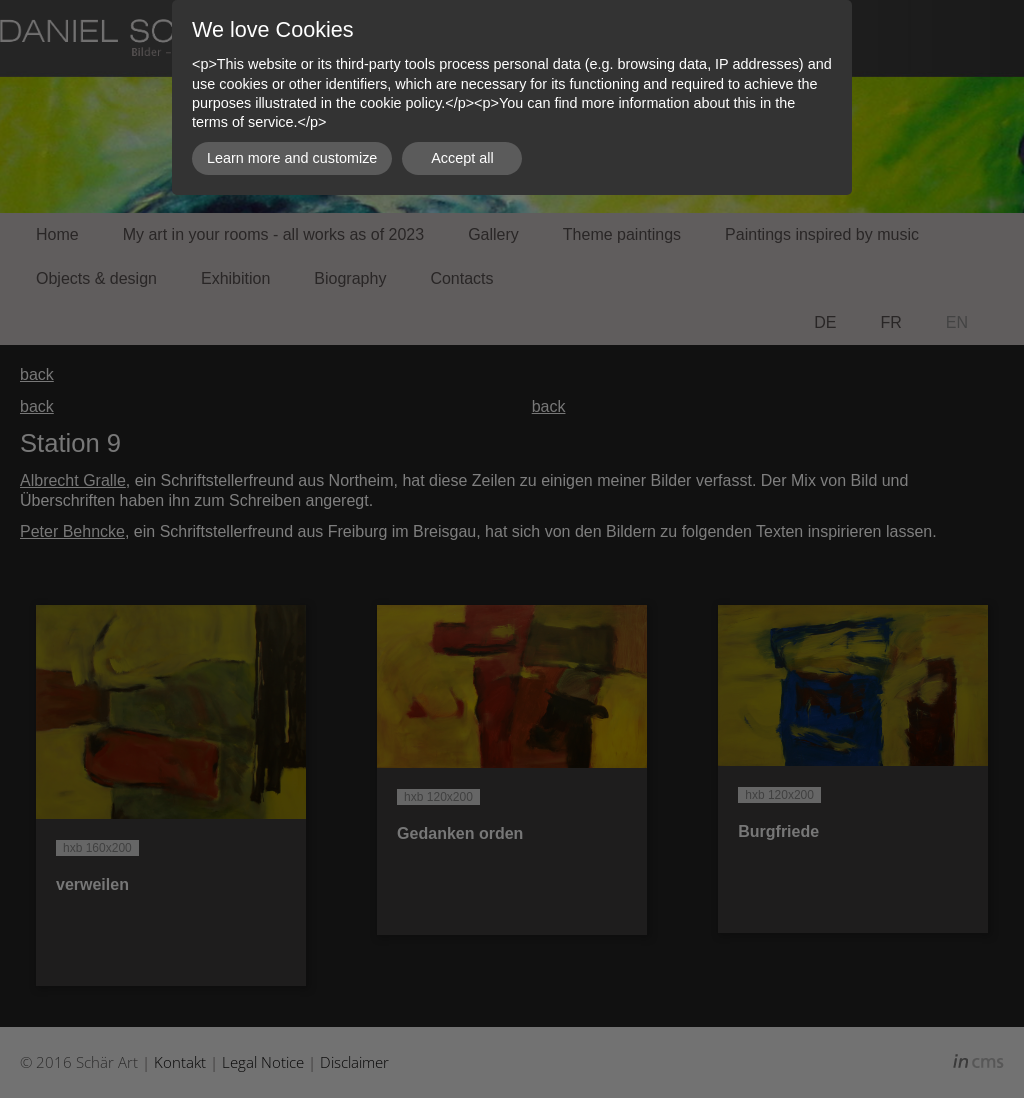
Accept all (462, 158)
